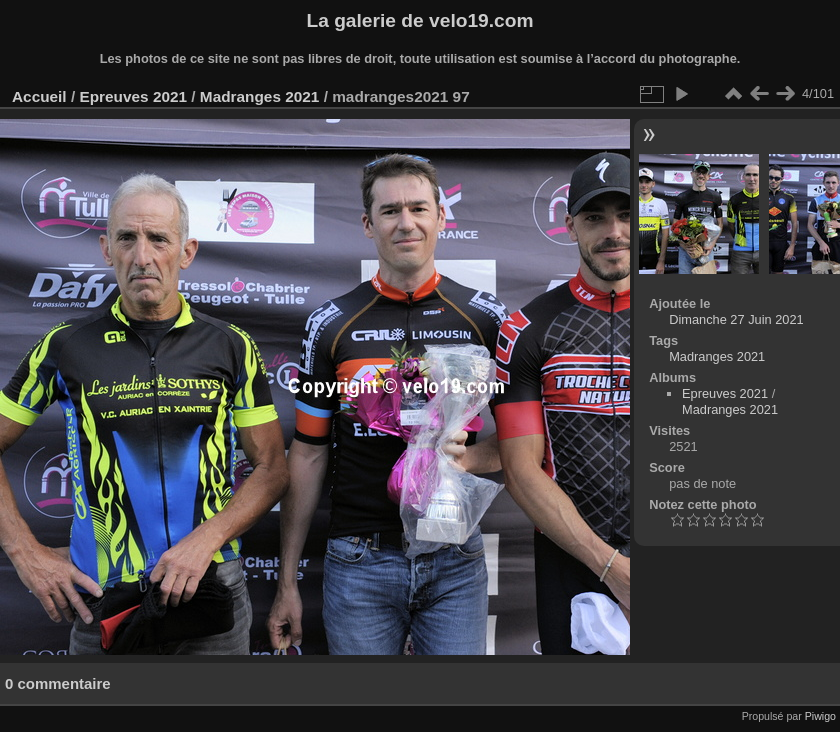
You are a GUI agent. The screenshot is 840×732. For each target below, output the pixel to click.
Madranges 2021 (260, 96)
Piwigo (820, 716)
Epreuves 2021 (133, 96)
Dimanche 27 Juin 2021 (736, 319)
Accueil (39, 96)
